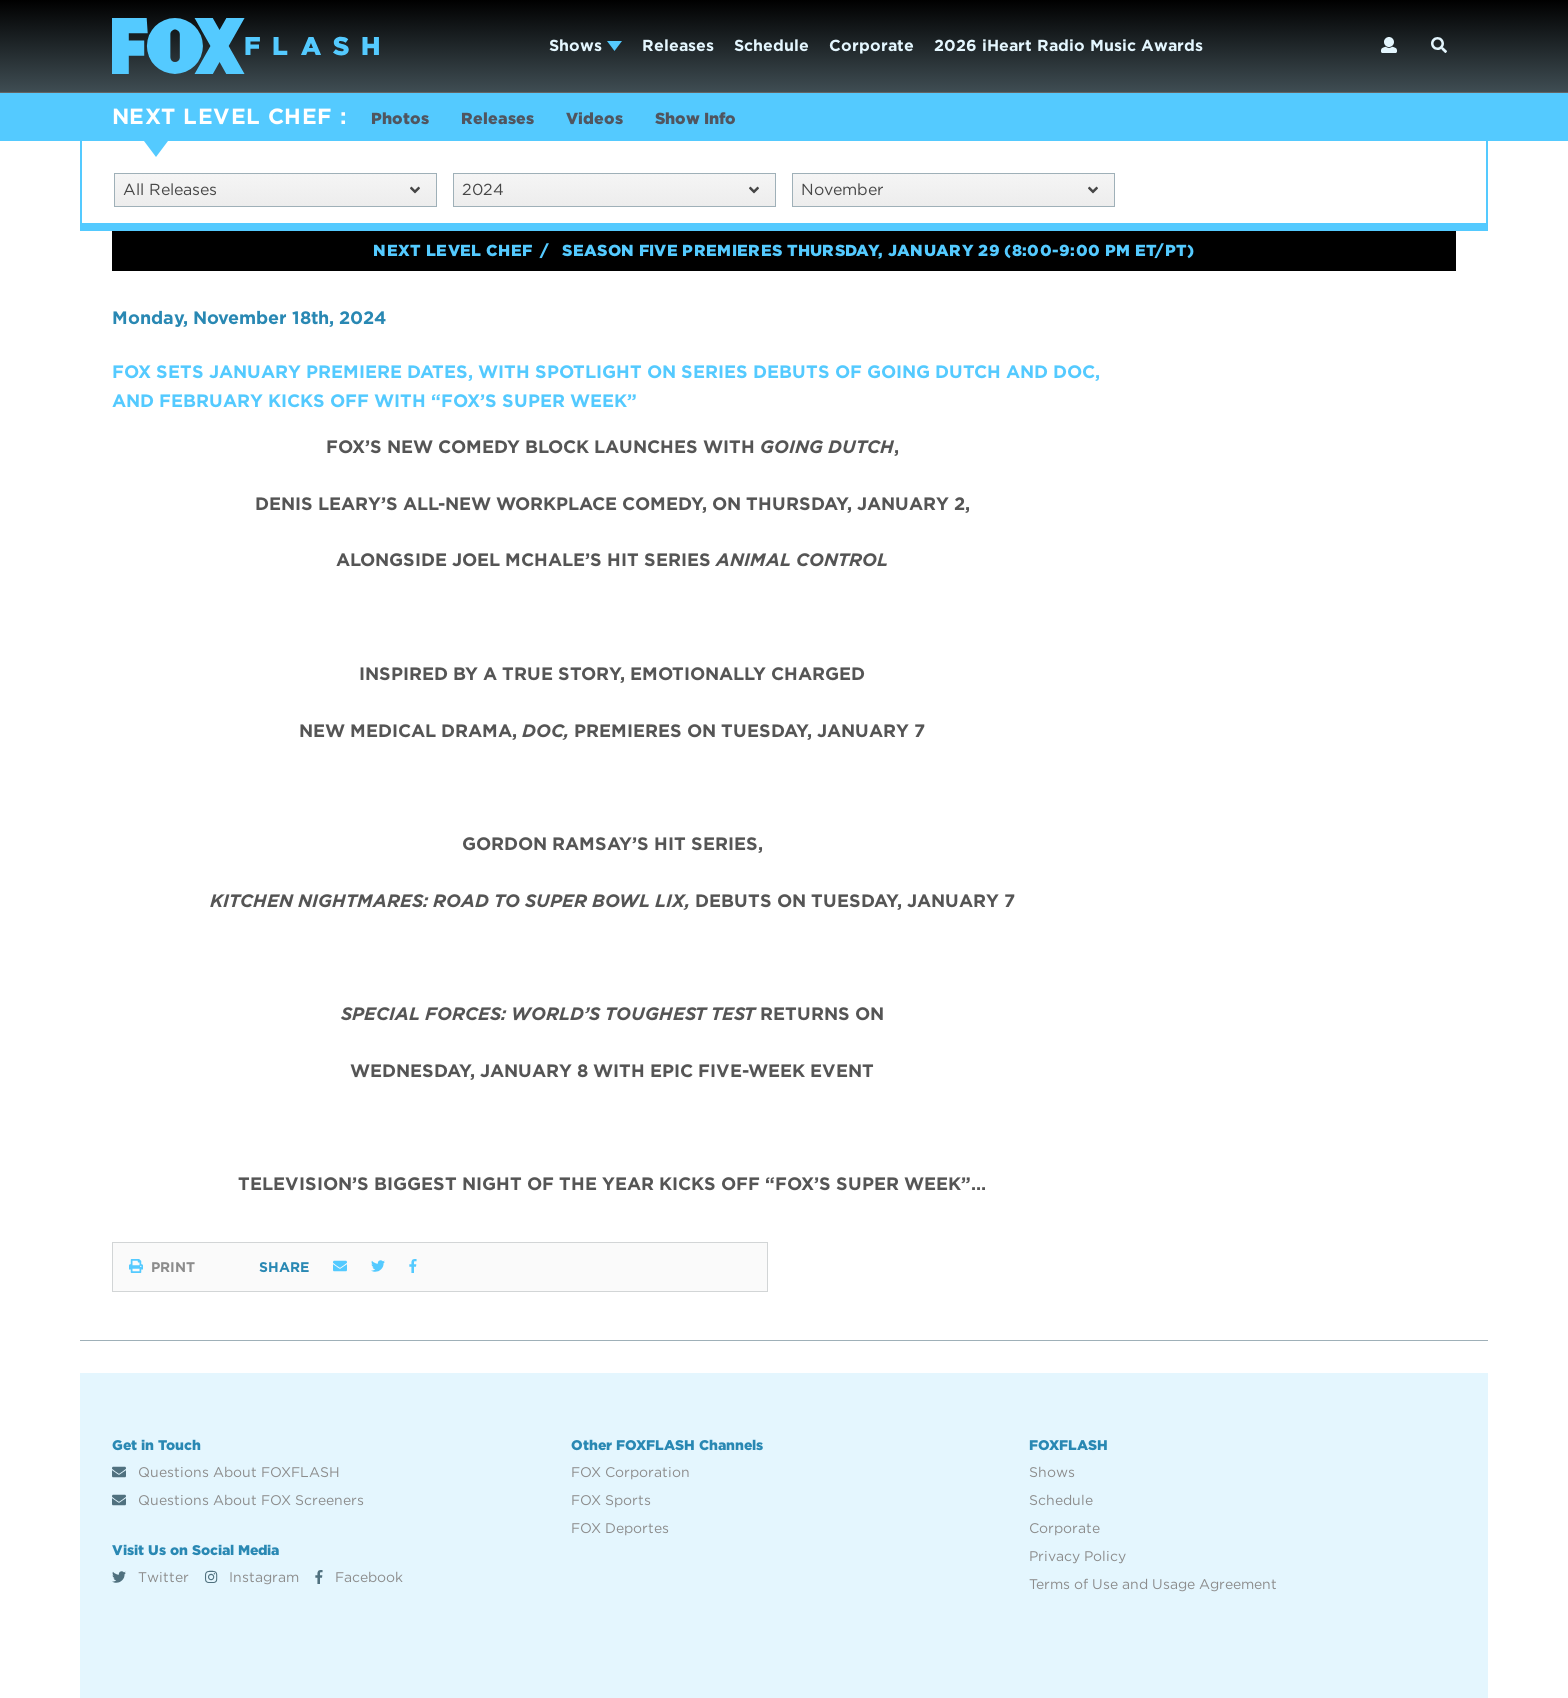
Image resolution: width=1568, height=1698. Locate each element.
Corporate (871, 45)
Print (162, 1267)
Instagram (252, 1577)
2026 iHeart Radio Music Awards (1068, 45)
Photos (400, 118)
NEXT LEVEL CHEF (222, 116)
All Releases (271, 189)
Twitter (150, 1577)
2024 (610, 189)
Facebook (359, 1577)
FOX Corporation (630, 1472)
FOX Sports (611, 1500)
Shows (585, 45)
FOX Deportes (620, 1528)
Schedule (771, 45)
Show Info (695, 118)
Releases (678, 45)
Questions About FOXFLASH (226, 1472)
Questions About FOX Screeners (238, 1500)
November (949, 189)
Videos (594, 118)
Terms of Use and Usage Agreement (1153, 1584)
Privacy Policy (1077, 1556)
